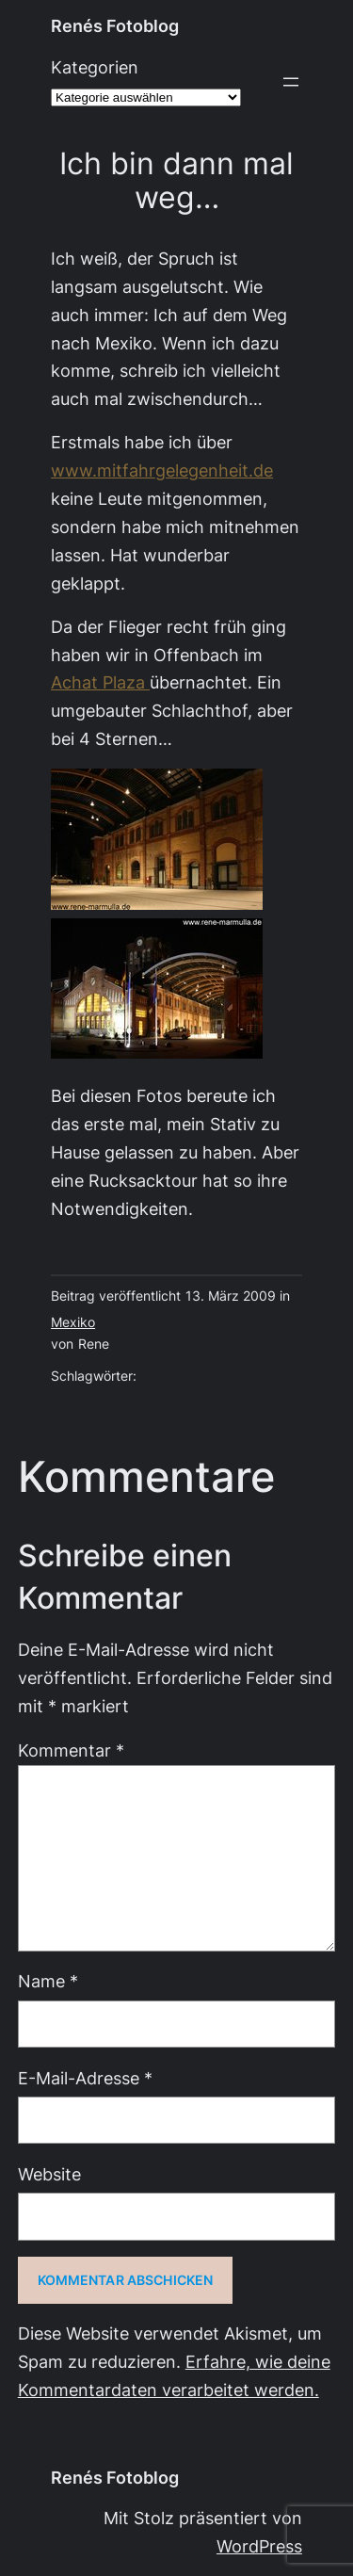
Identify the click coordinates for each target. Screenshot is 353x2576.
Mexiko (73, 1322)
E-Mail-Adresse (85, 2078)
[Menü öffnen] (291, 82)
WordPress (259, 2546)
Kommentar (71, 1750)
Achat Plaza (100, 682)
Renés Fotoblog (115, 26)
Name (48, 1981)
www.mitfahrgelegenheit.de (162, 470)
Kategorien (94, 67)
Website (49, 2174)
